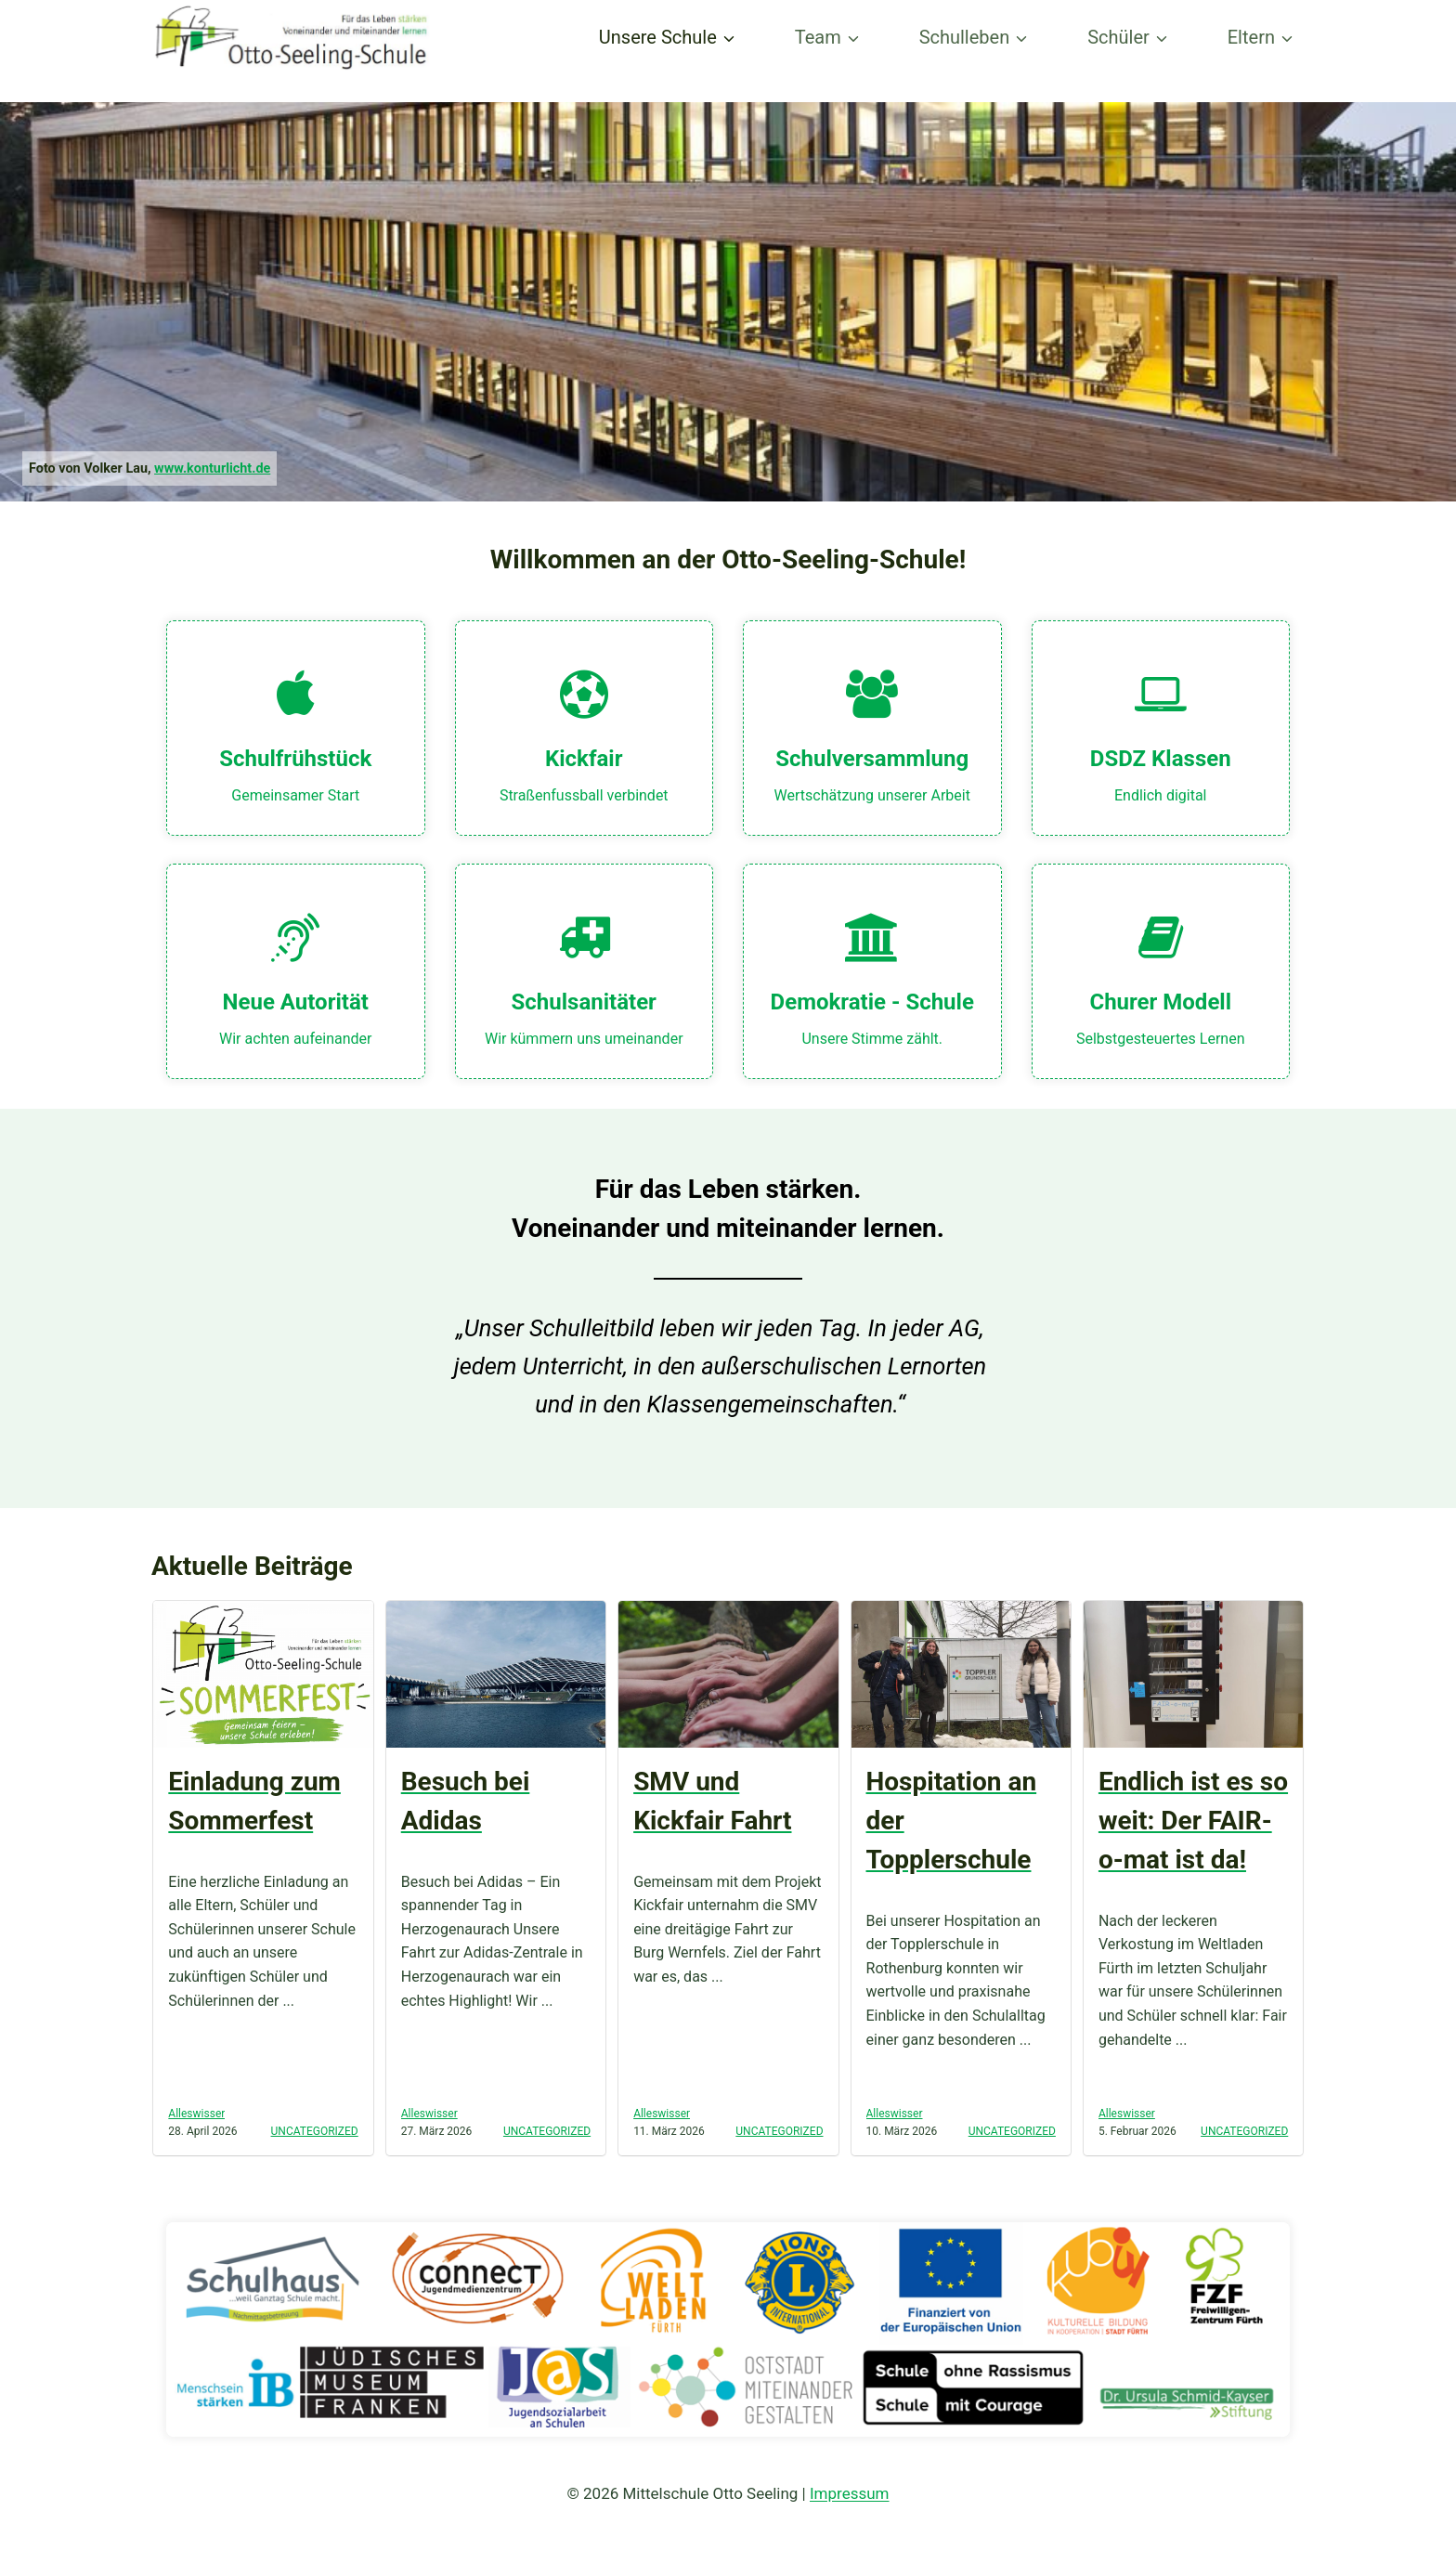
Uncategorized (314, 2131)
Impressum (850, 2493)
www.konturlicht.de (212, 468)
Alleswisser (196, 2113)
